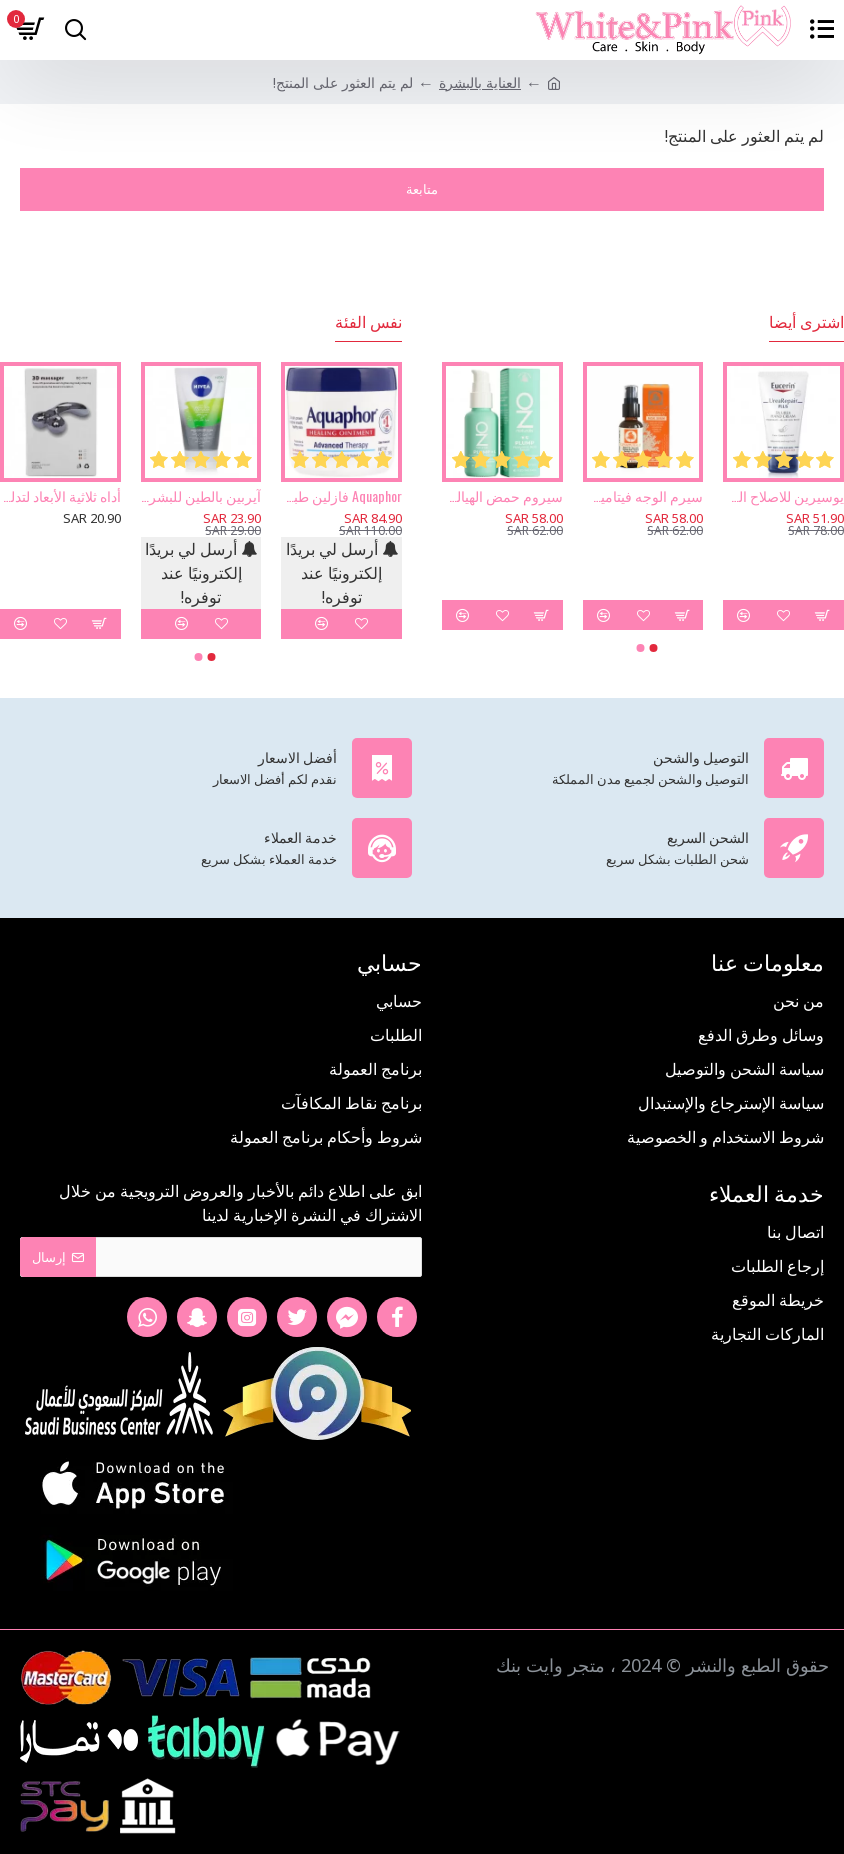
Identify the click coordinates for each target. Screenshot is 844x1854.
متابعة (422, 189)
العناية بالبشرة (480, 82)
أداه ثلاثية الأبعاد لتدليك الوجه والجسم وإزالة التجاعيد (60, 496)
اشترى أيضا (806, 322)
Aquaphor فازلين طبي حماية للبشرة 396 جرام (341, 496)
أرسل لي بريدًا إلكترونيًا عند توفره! (342, 573)
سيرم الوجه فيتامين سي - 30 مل (643, 496)
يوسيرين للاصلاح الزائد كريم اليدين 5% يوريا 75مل (783, 496)
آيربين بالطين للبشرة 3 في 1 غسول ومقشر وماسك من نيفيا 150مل (201, 496)
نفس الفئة (368, 322)
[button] (654, 648)
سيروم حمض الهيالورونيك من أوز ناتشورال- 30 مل (502, 496)
